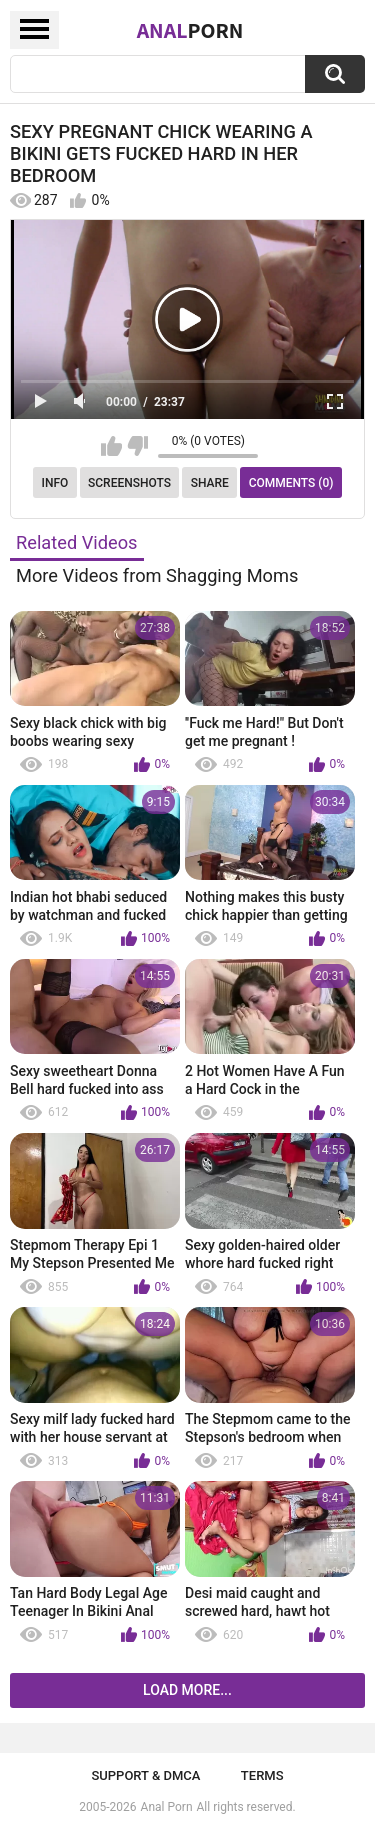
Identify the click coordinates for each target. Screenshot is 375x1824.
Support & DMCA (145, 1775)
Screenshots (129, 483)
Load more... (187, 1690)
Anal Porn (167, 1807)
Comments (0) (291, 483)
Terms (262, 1775)
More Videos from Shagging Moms (157, 575)
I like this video (111, 446)
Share (210, 483)
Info (55, 483)
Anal (190, 30)
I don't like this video (137, 446)
